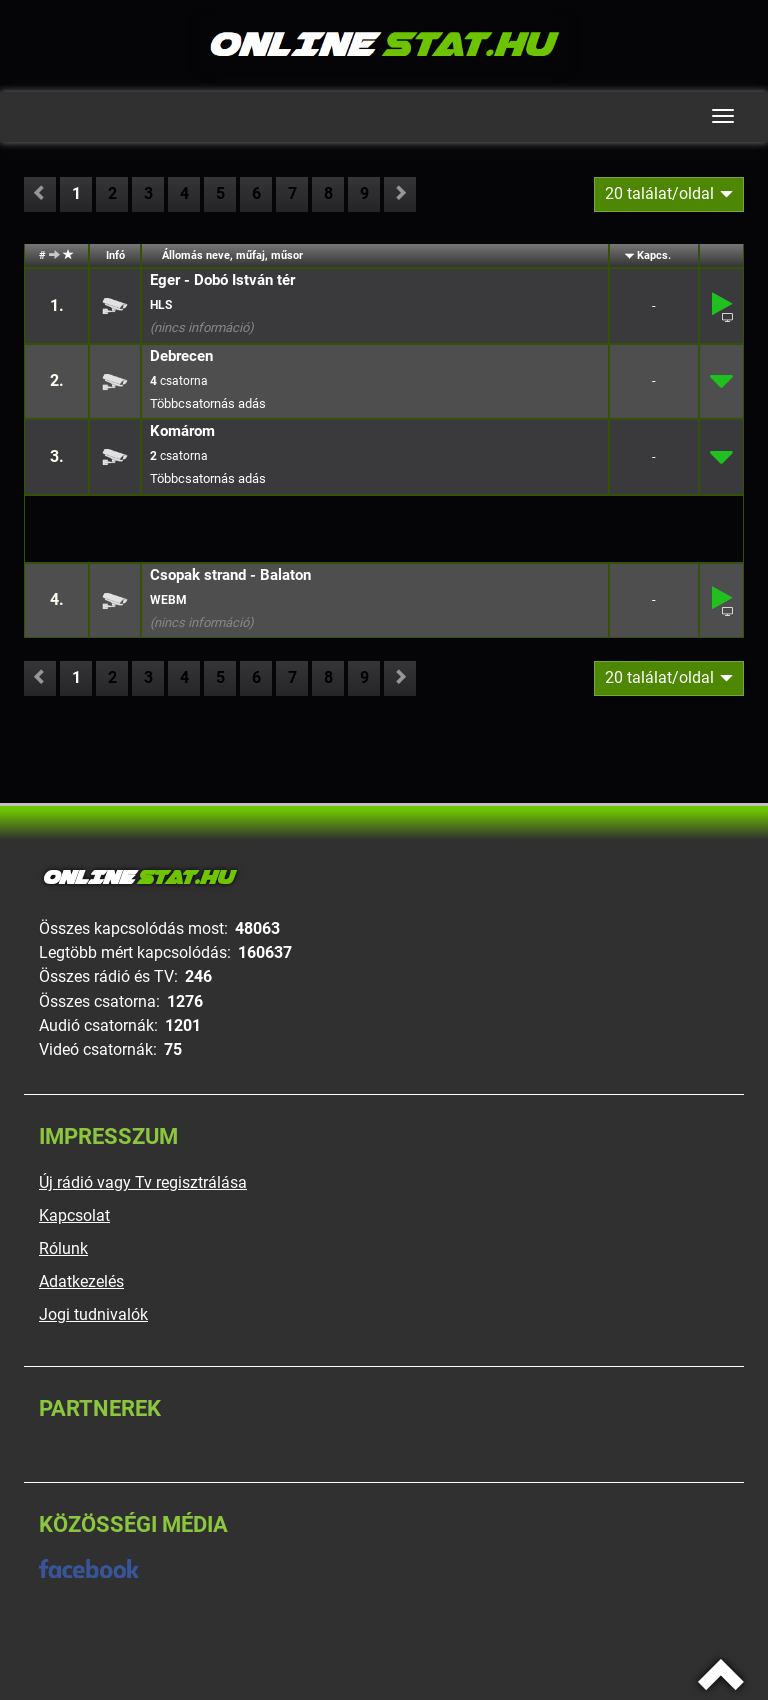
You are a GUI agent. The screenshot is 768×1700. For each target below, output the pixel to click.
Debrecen (181, 356)
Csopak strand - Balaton (230, 575)
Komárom (182, 431)
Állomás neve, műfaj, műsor (232, 255)
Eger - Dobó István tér (222, 280)
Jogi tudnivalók (93, 1314)
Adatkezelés (81, 1281)
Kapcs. (654, 255)
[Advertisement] (204, 528)
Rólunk (63, 1248)
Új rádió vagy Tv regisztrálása (143, 1182)
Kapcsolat (74, 1215)
